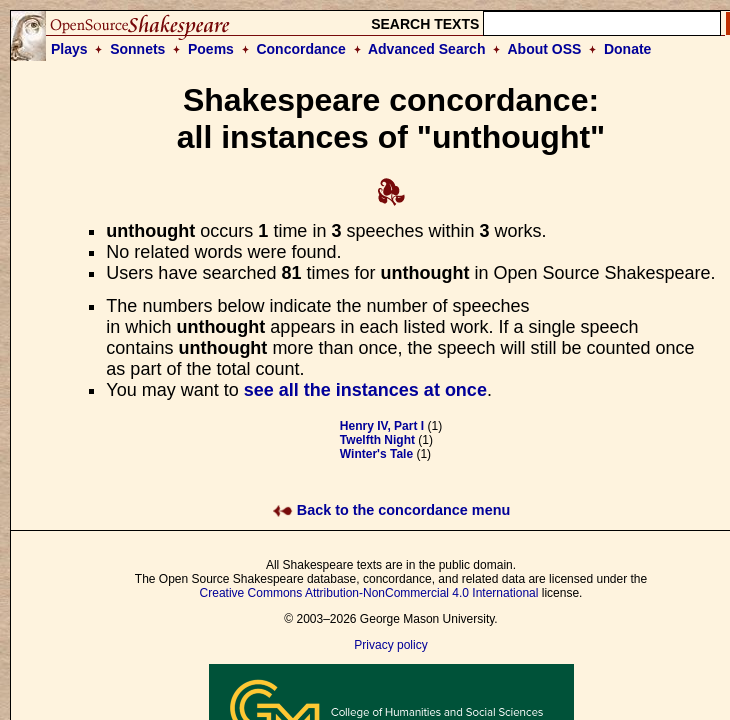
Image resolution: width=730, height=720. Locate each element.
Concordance (300, 49)
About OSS (545, 49)
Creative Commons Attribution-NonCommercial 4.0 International (369, 593)
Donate (627, 49)
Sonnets (137, 49)
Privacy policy (390, 645)
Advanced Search (427, 49)
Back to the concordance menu (391, 510)
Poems (211, 49)
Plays (69, 49)
